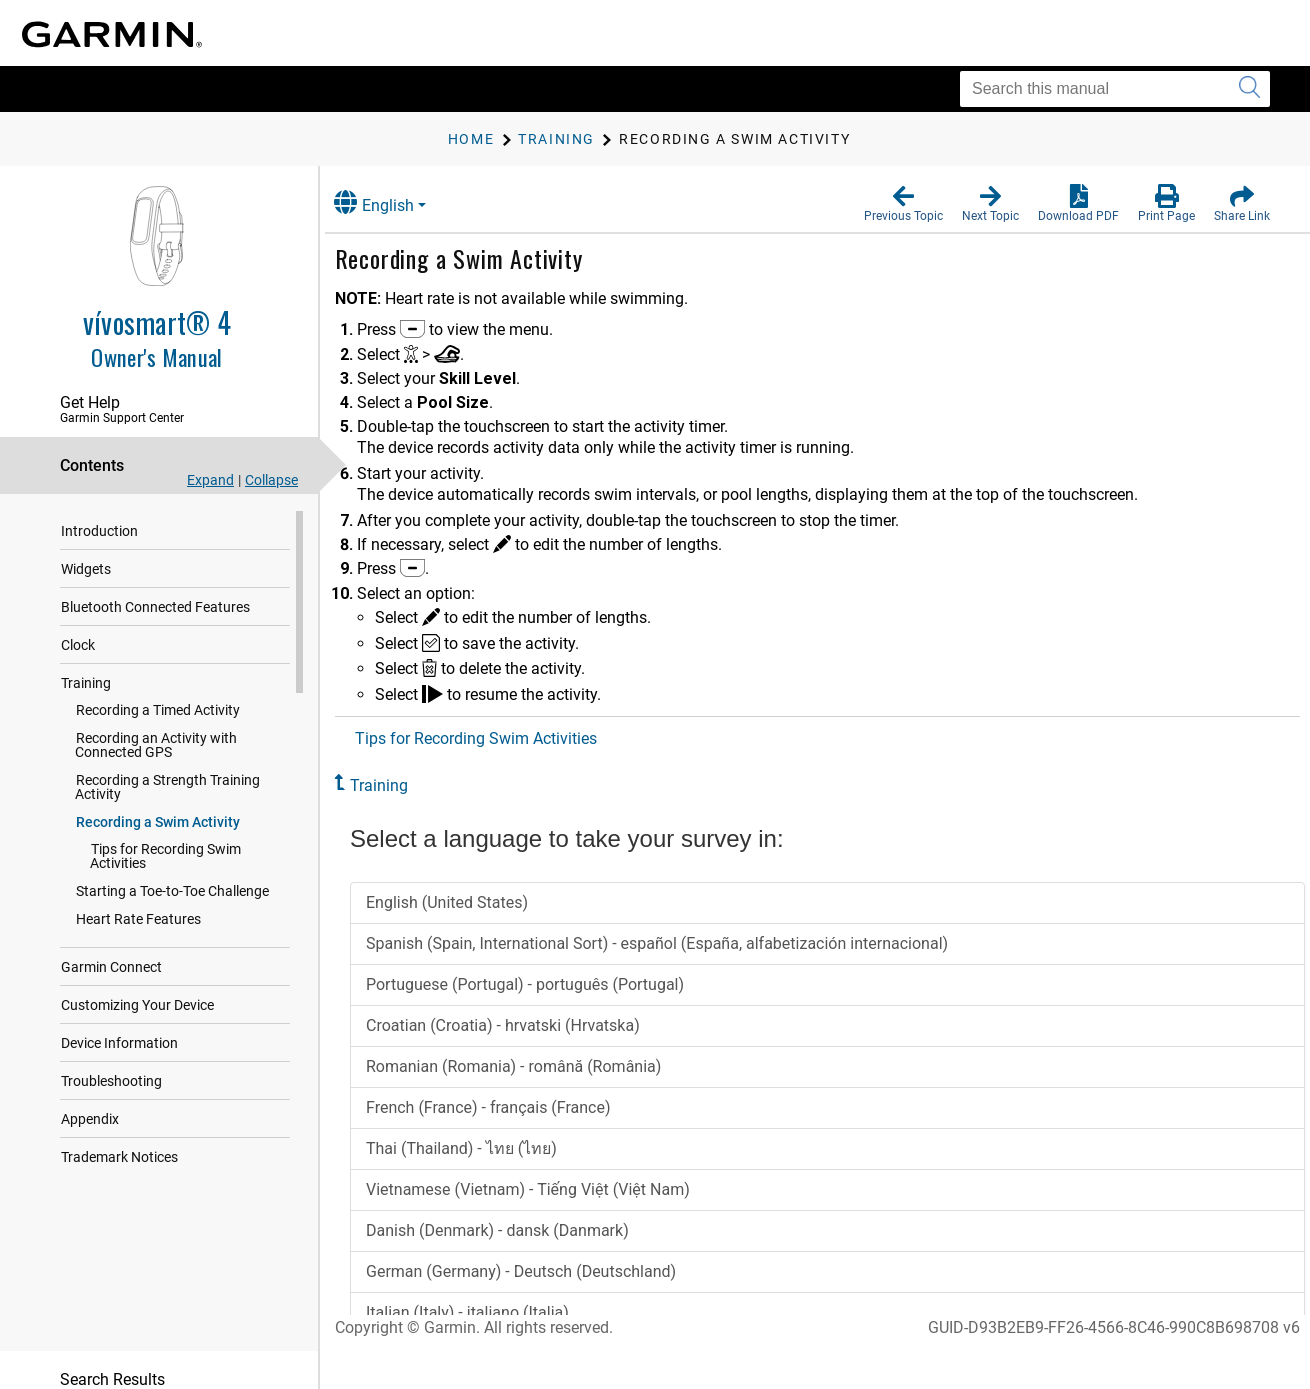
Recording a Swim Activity (158, 822)
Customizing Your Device (137, 991)
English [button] (395, 202)
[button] (903, 204)
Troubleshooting (111, 1067)
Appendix (90, 1105)
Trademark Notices (119, 1143)
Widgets (86, 569)
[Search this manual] (1115, 89)
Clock (78, 645)
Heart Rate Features (138, 905)
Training (86, 683)
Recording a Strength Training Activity (167, 787)
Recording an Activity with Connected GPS (191, 745)
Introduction (99, 531)
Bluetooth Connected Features (155, 607)
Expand (210, 480)
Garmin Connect (111, 953)
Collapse (271, 480)
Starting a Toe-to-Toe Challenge (172, 877)
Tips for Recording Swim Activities (195, 849)
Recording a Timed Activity (158, 710)
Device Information (119, 1029)
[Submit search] (1249, 89)
